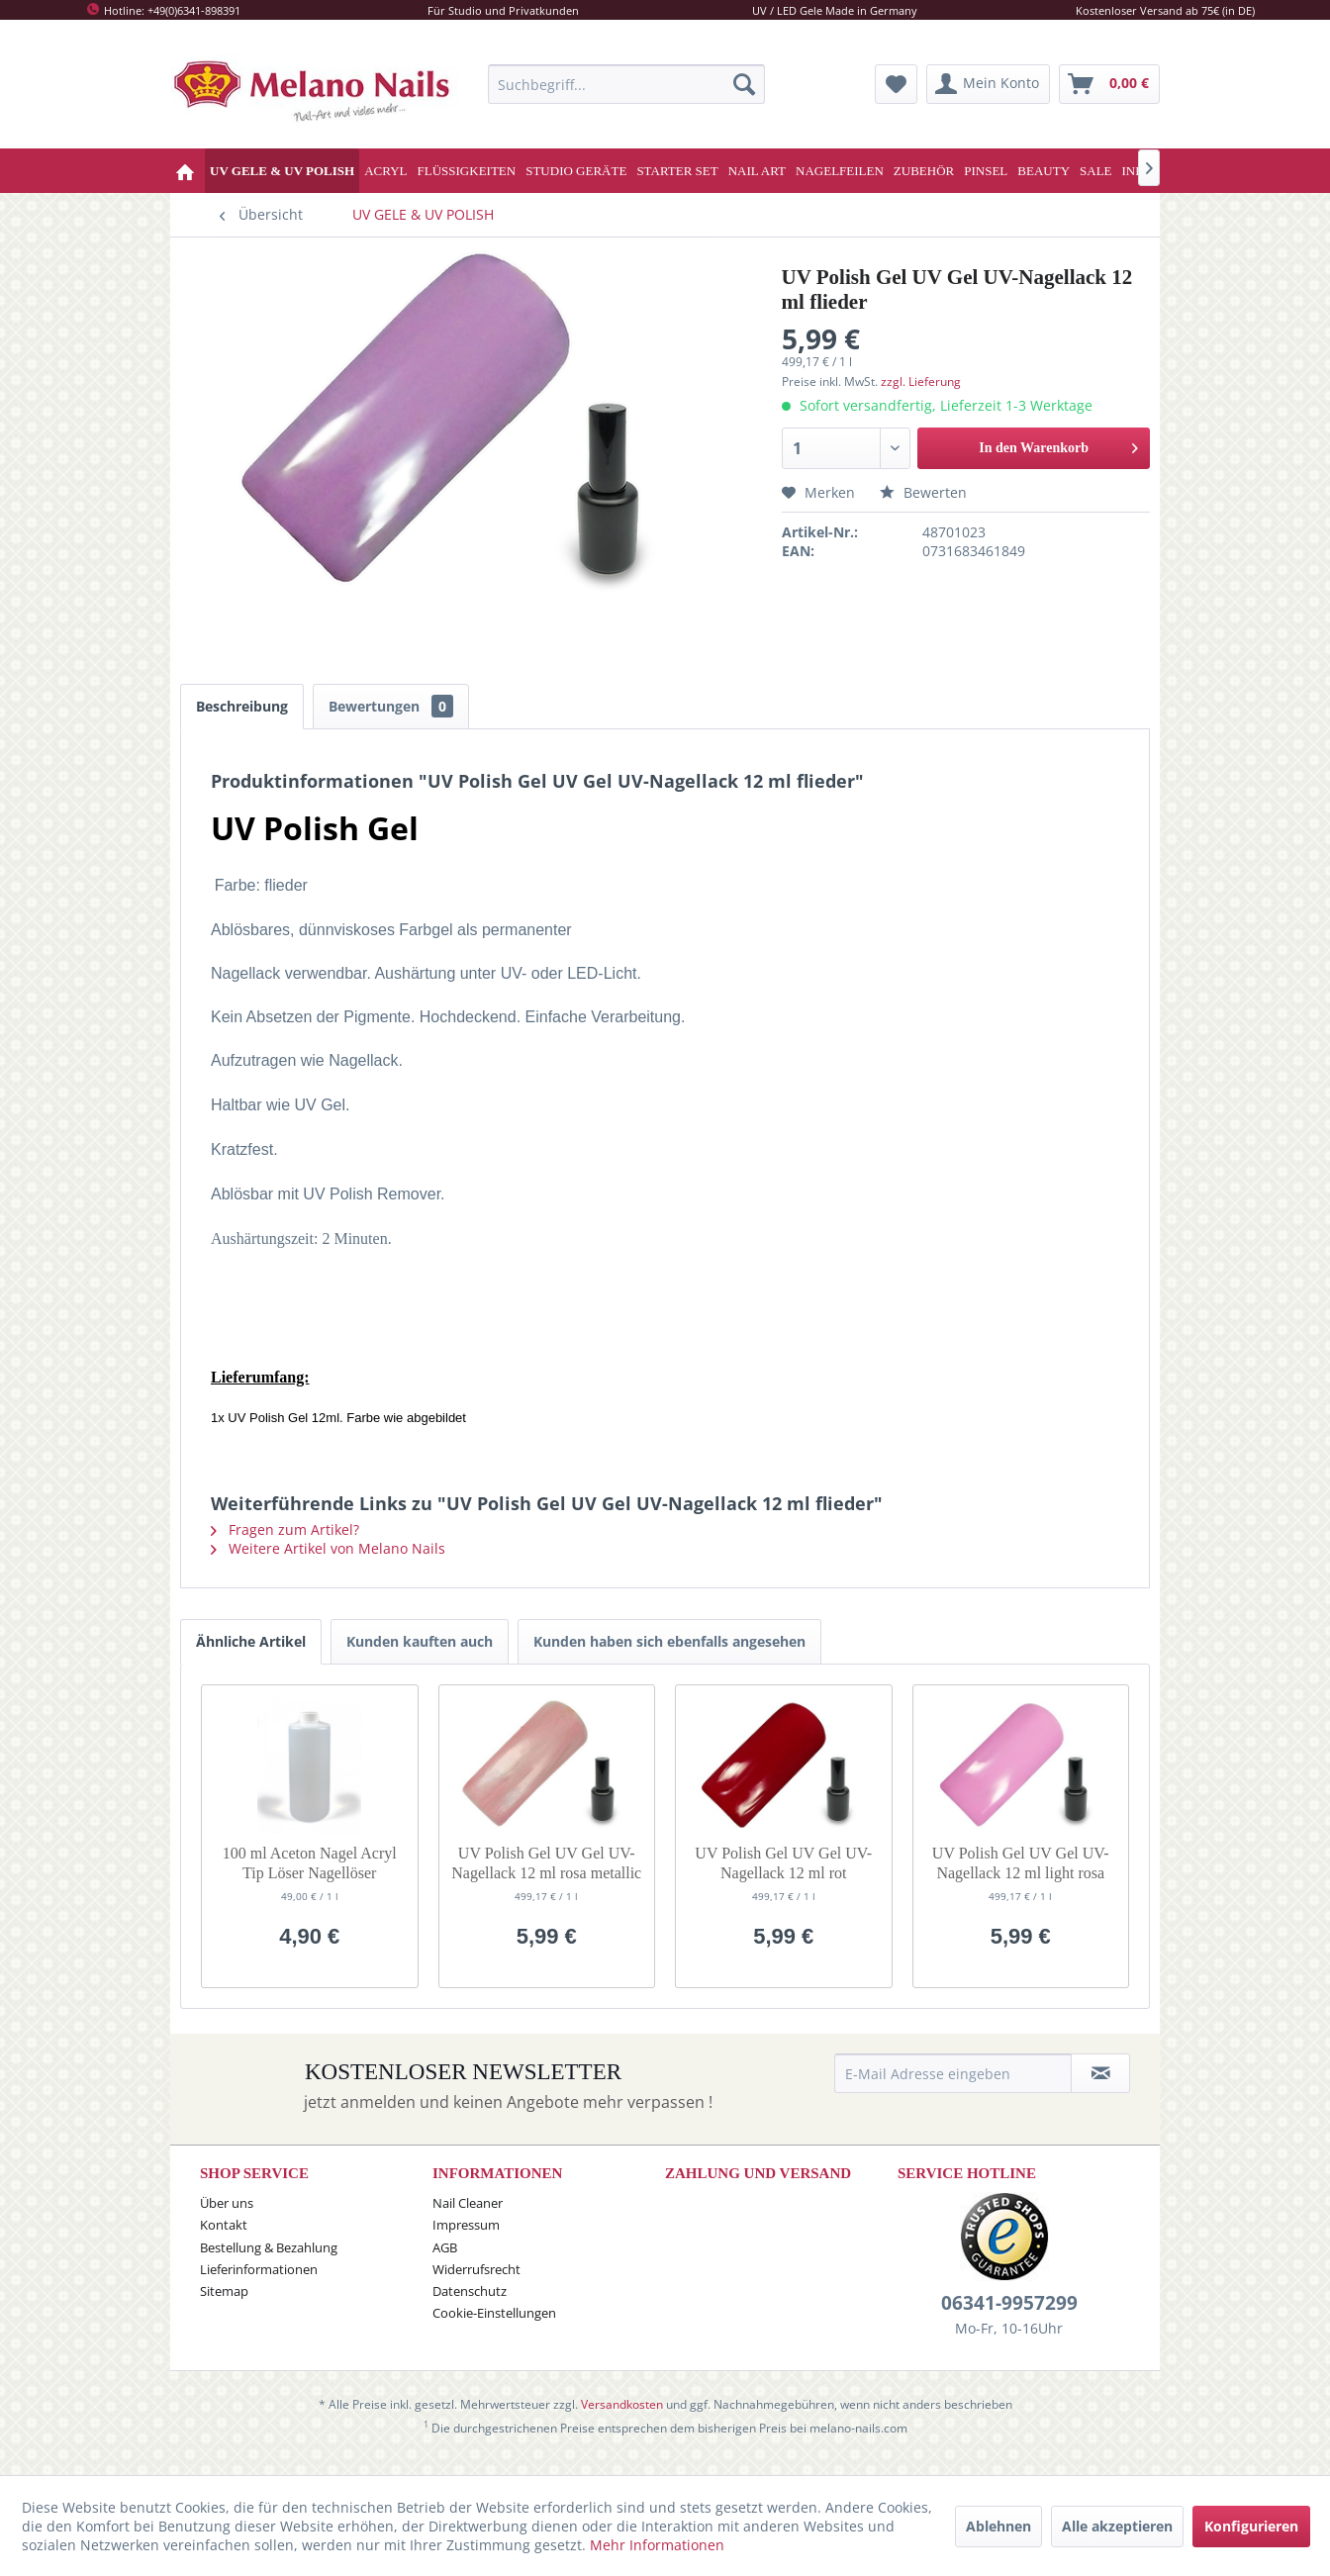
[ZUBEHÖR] (924, 170)
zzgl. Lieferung (921, 381)
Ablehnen (998, 2526)
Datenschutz (469, 2306)
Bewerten (923, 492)
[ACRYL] (385, 170)
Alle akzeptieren (1117, 2526)
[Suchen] (744, 84)
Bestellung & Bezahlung (268, 2262)
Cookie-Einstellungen (494, 2328)
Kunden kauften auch (419, 1656)
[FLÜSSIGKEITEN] (467, 170)
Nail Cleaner (467, 2218)
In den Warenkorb (1058, 443)
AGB (444, 2262)
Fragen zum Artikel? (285, 1544)
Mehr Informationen (657, 2544)
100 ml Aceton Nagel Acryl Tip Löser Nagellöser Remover (310, 1879)
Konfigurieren (1251, 2526)
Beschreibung (242, 706)
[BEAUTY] (1043, 170)
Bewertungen (391, 706)
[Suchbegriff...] (626, 84)
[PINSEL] (985, 170)
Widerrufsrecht (476, 2284)
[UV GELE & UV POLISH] (282, 170)
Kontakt (223, 2239)
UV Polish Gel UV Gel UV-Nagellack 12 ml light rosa (1020, 1878)
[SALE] (1096, 170)
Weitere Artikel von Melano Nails (328, 1563)
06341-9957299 (1009, 2318)
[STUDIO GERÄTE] (576, 170)
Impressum (466, 2239)
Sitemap (224, 2306)
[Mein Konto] (988, 84)
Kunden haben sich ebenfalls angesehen (669, 1656)
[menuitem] (626, 84)
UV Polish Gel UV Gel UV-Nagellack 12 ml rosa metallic (546, 1878)
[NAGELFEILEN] (840, 170)
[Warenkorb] (1109, 84)
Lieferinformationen (259, 2284)
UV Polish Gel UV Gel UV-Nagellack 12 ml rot (783, 1878)
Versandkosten (622, 2419)
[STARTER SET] (676, 170)
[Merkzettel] (896, 84)
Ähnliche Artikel (251, 1656)
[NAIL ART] (757, 170)
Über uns (226, 2218)
